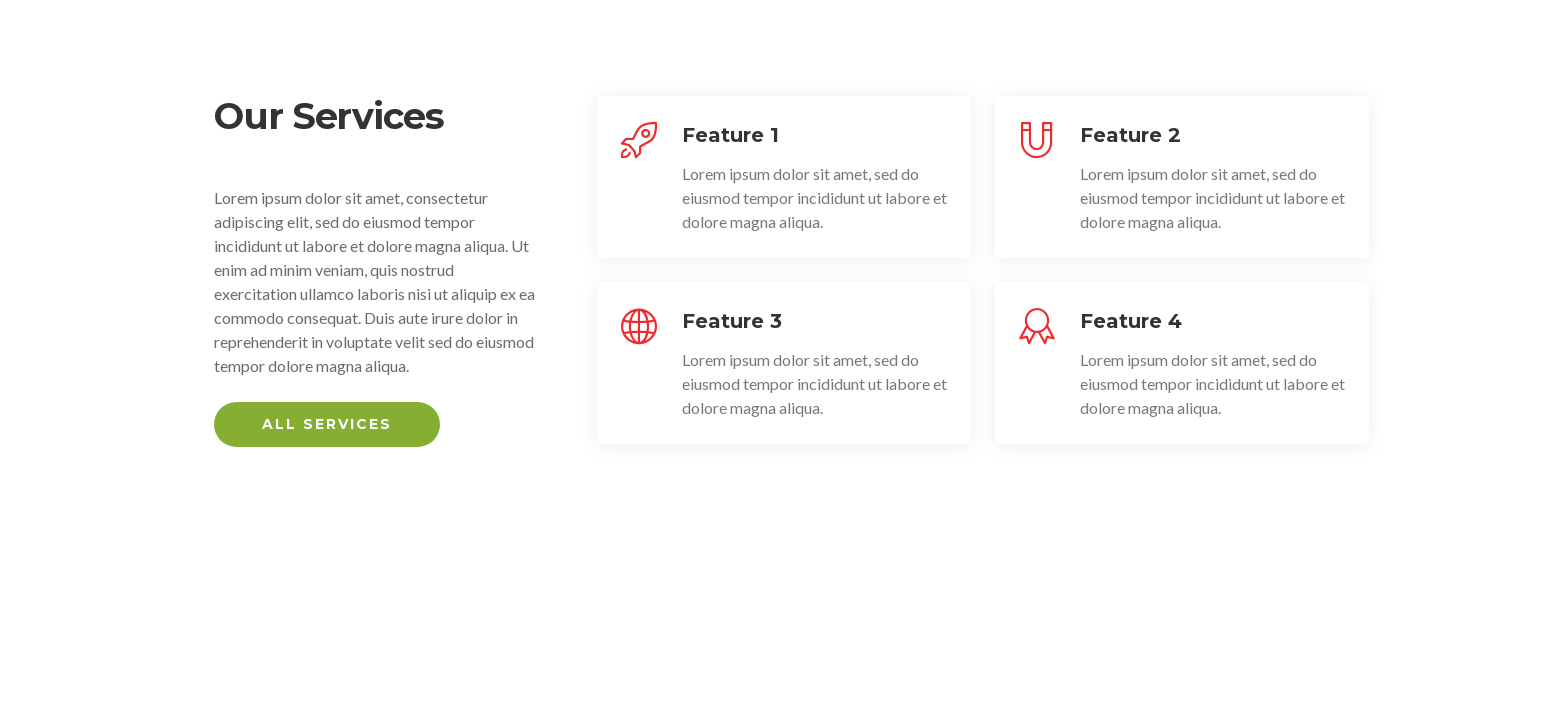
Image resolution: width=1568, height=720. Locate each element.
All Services (327, 424)
